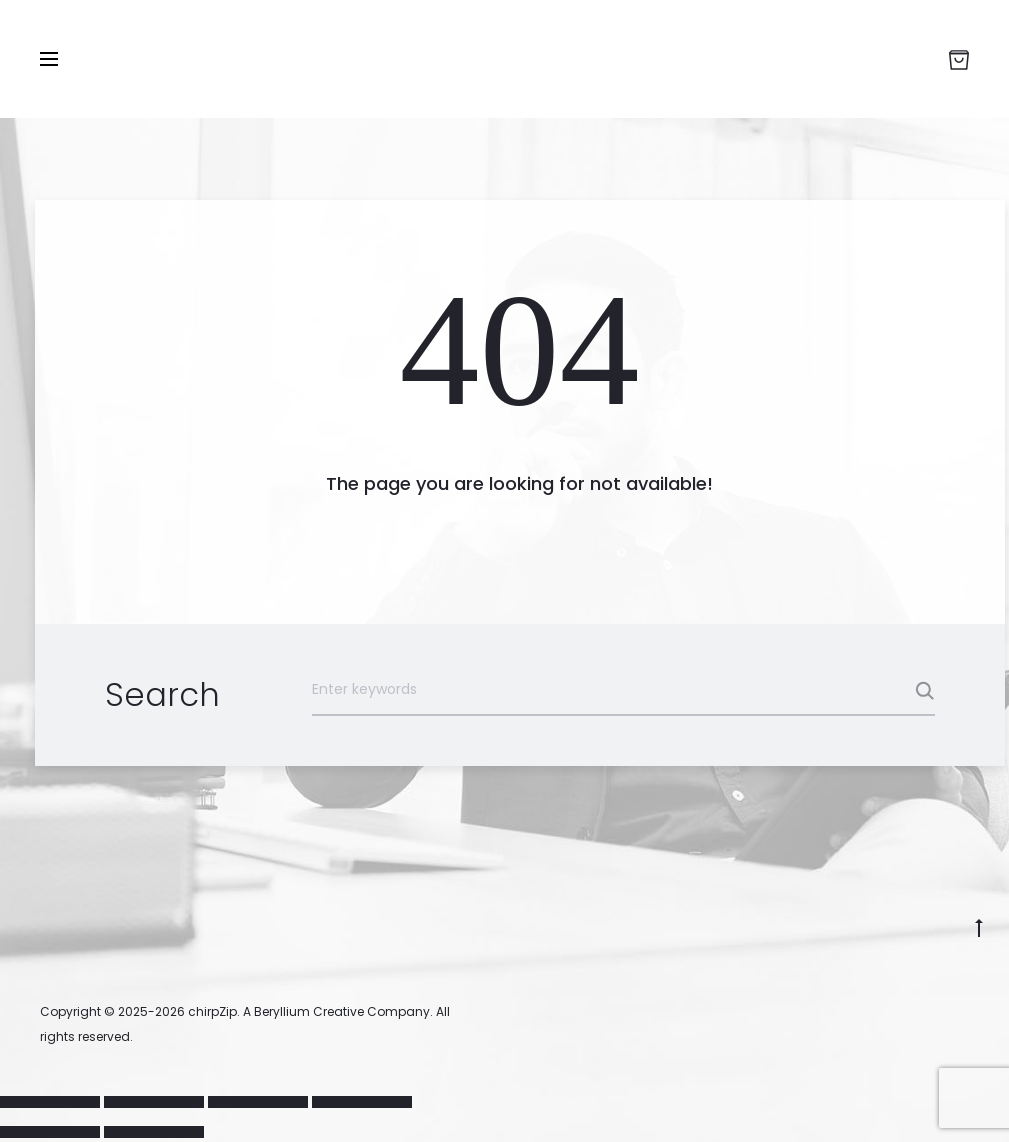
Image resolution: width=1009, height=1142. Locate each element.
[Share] (258, 1102)
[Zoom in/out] (50, 1102)
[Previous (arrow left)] (50, 1132)
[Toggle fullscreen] (154, 1102)
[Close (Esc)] (362, 1102)
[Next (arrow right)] (154, 1132)
